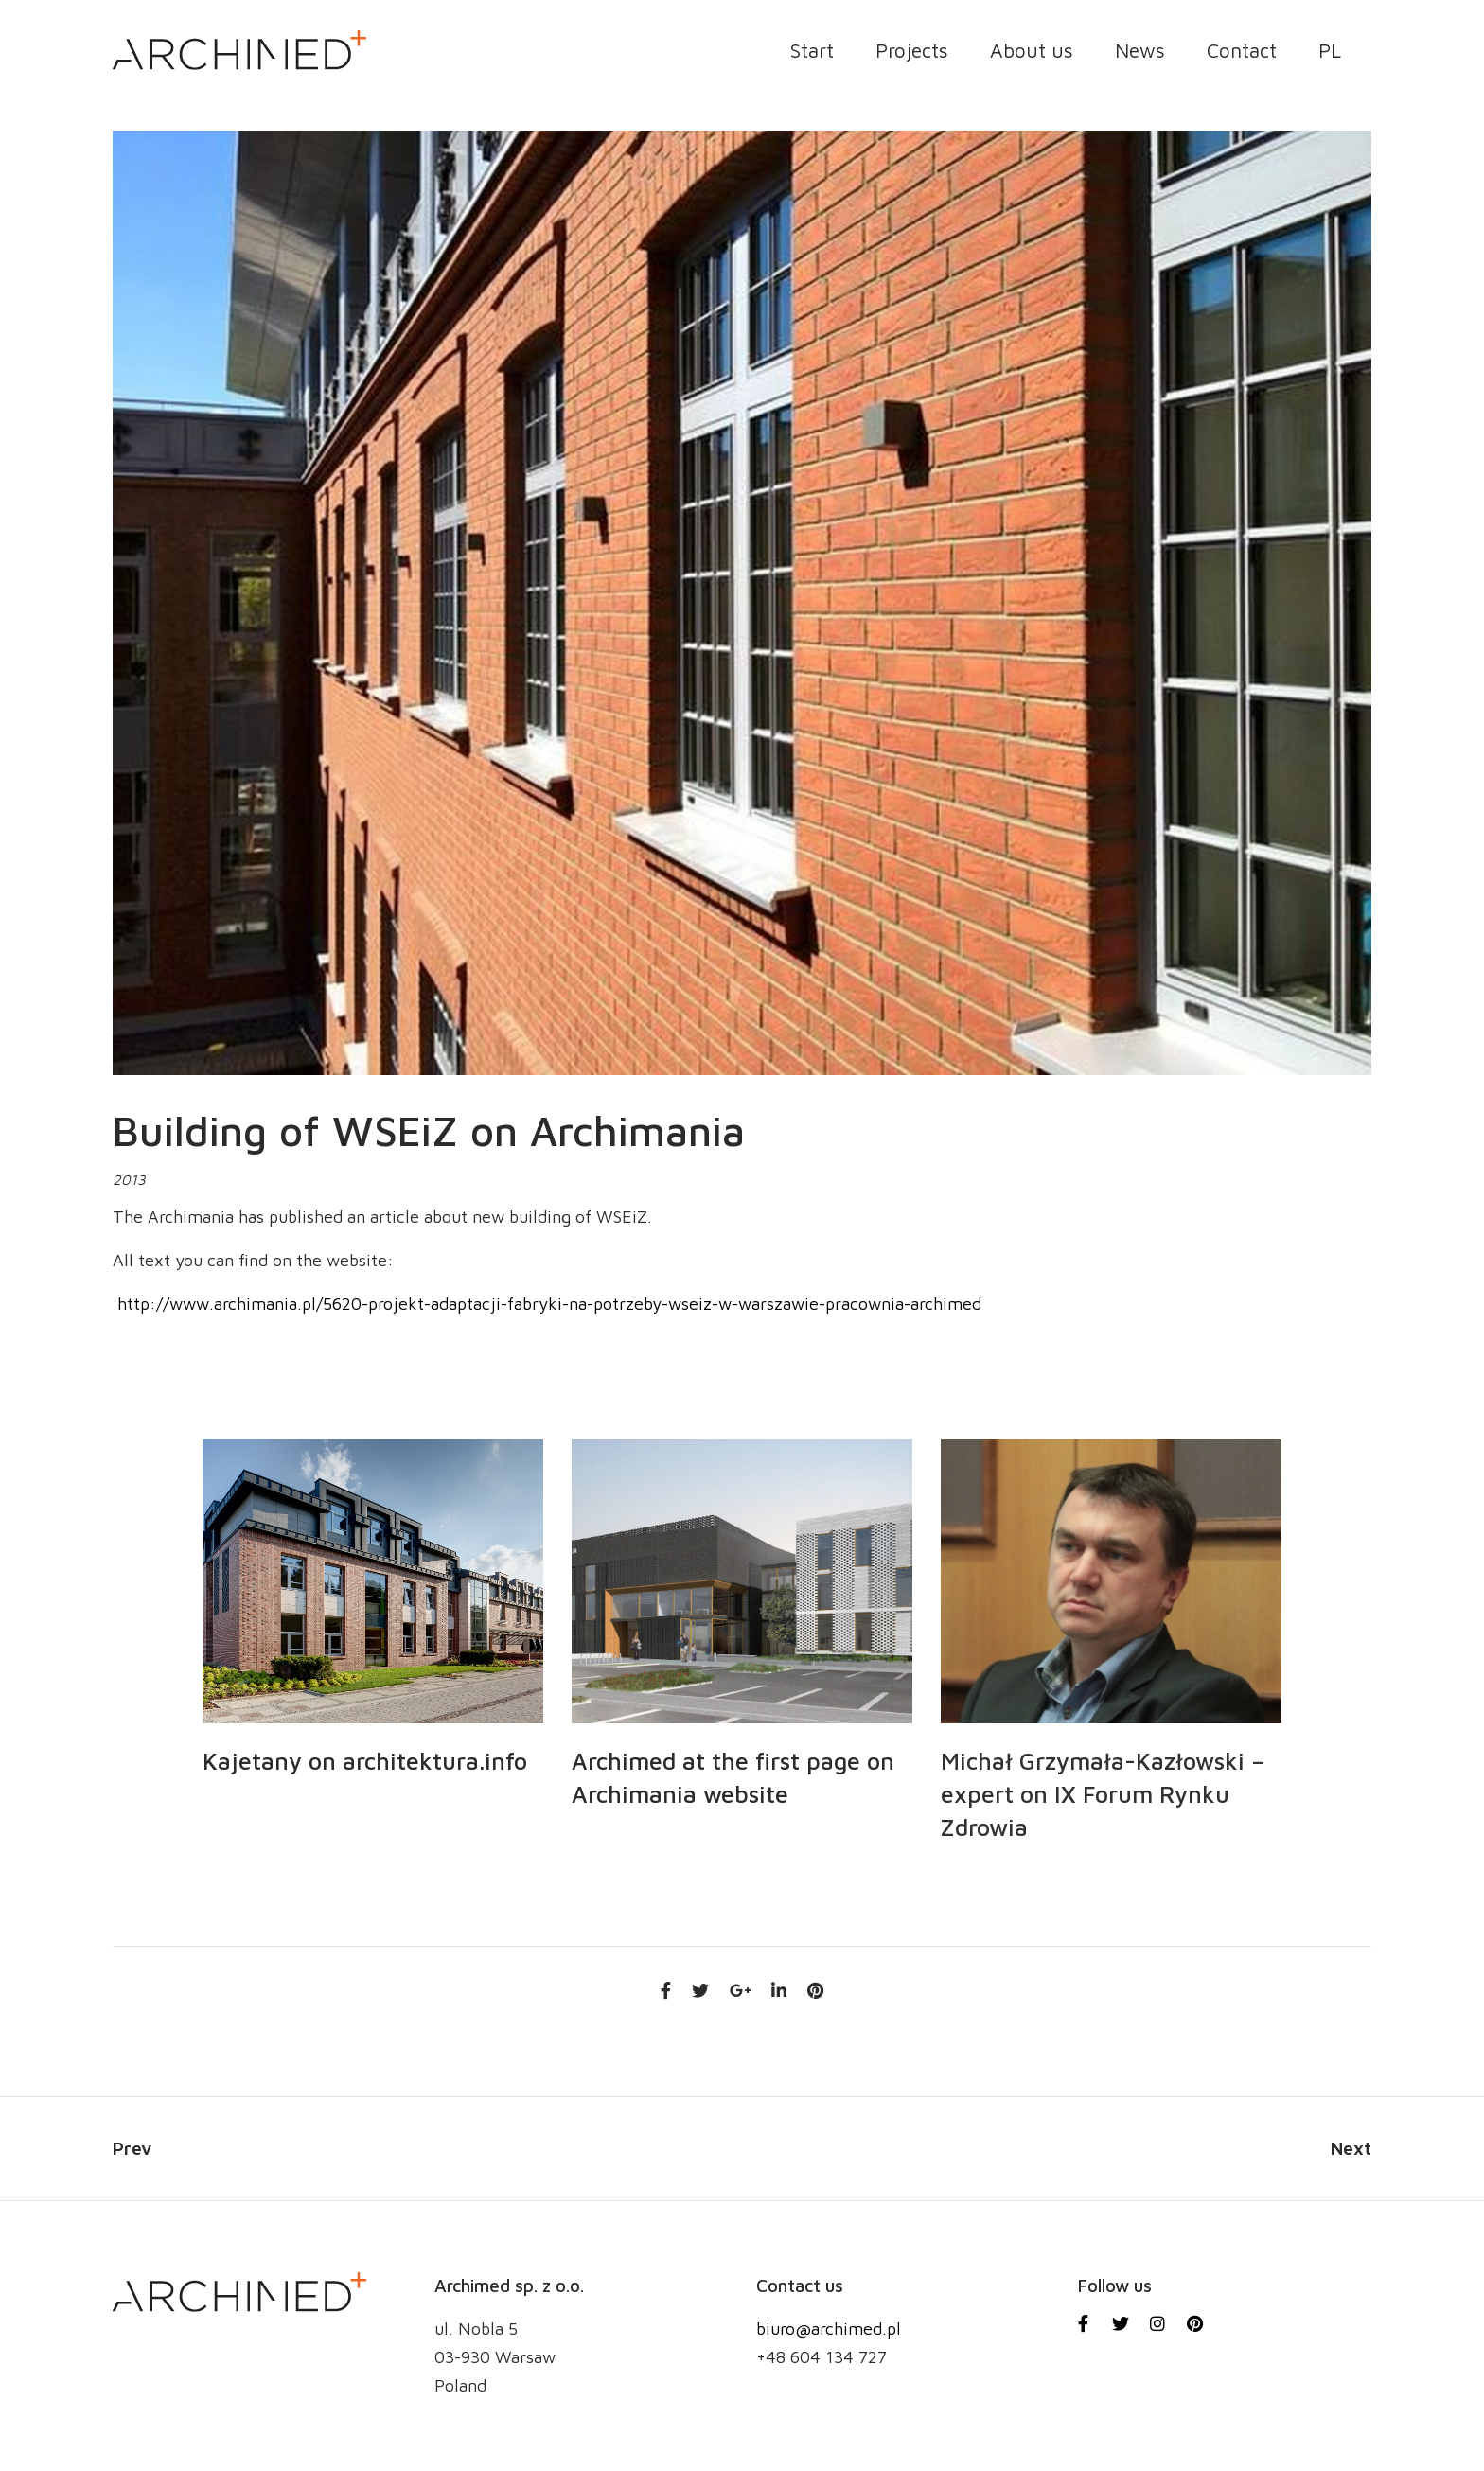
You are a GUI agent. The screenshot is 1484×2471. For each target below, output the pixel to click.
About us (1031, 51)
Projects (911, 51)
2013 (129, 1180)
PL (1329, 51)
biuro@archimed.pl (828, 2329)
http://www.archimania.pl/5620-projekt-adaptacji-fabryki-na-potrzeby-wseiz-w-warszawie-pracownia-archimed (547, 1304)
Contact (1242, 51)
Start (812, 51)
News (1140, 51)
